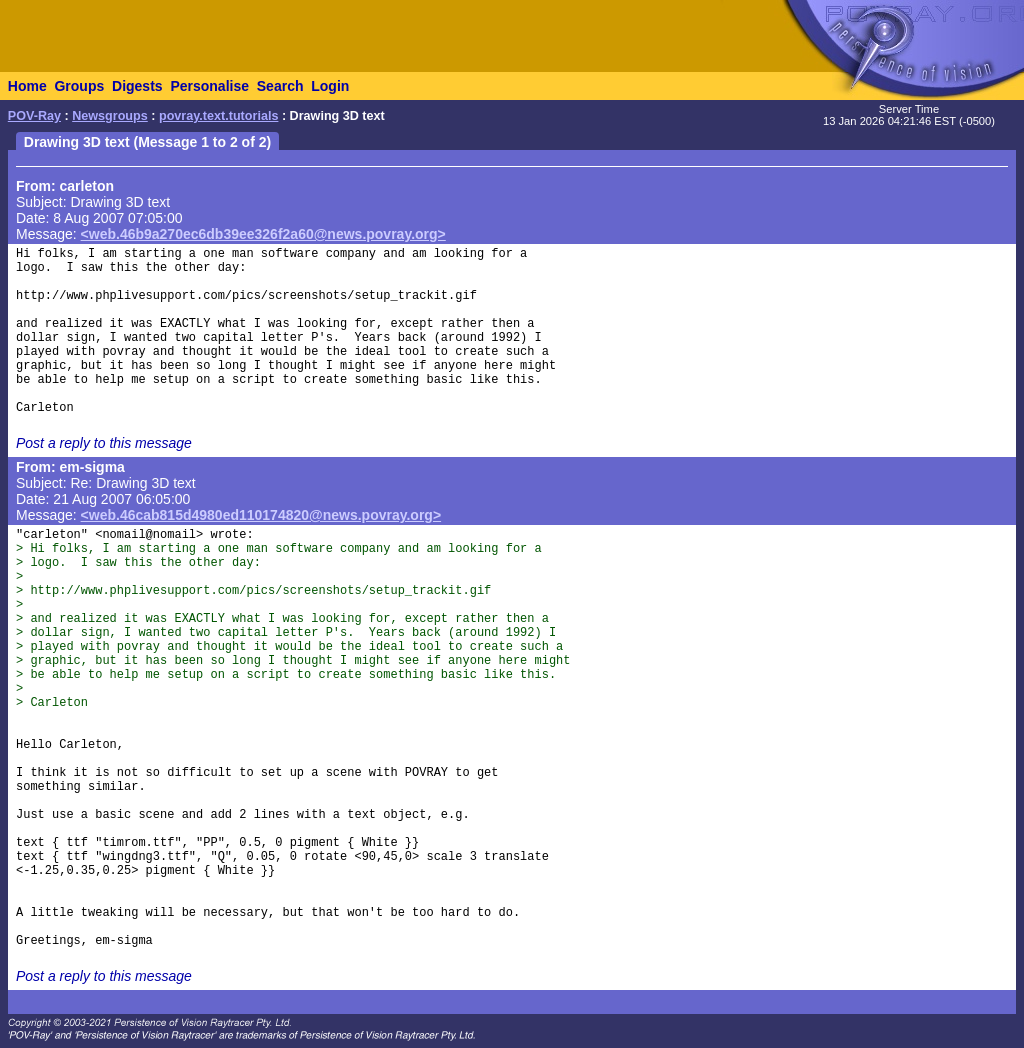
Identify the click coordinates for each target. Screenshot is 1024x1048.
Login (330, 86)
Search (280, 86)
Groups (79, 86)
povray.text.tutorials (218, 116)
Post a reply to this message (104, 443)
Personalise (209, 86)
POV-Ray (34, 116)
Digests (137, 86)
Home (27, 86)
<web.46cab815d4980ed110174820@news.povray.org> (261, 515)
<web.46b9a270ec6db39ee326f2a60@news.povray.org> (263, 234)
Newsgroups (110, 116)
